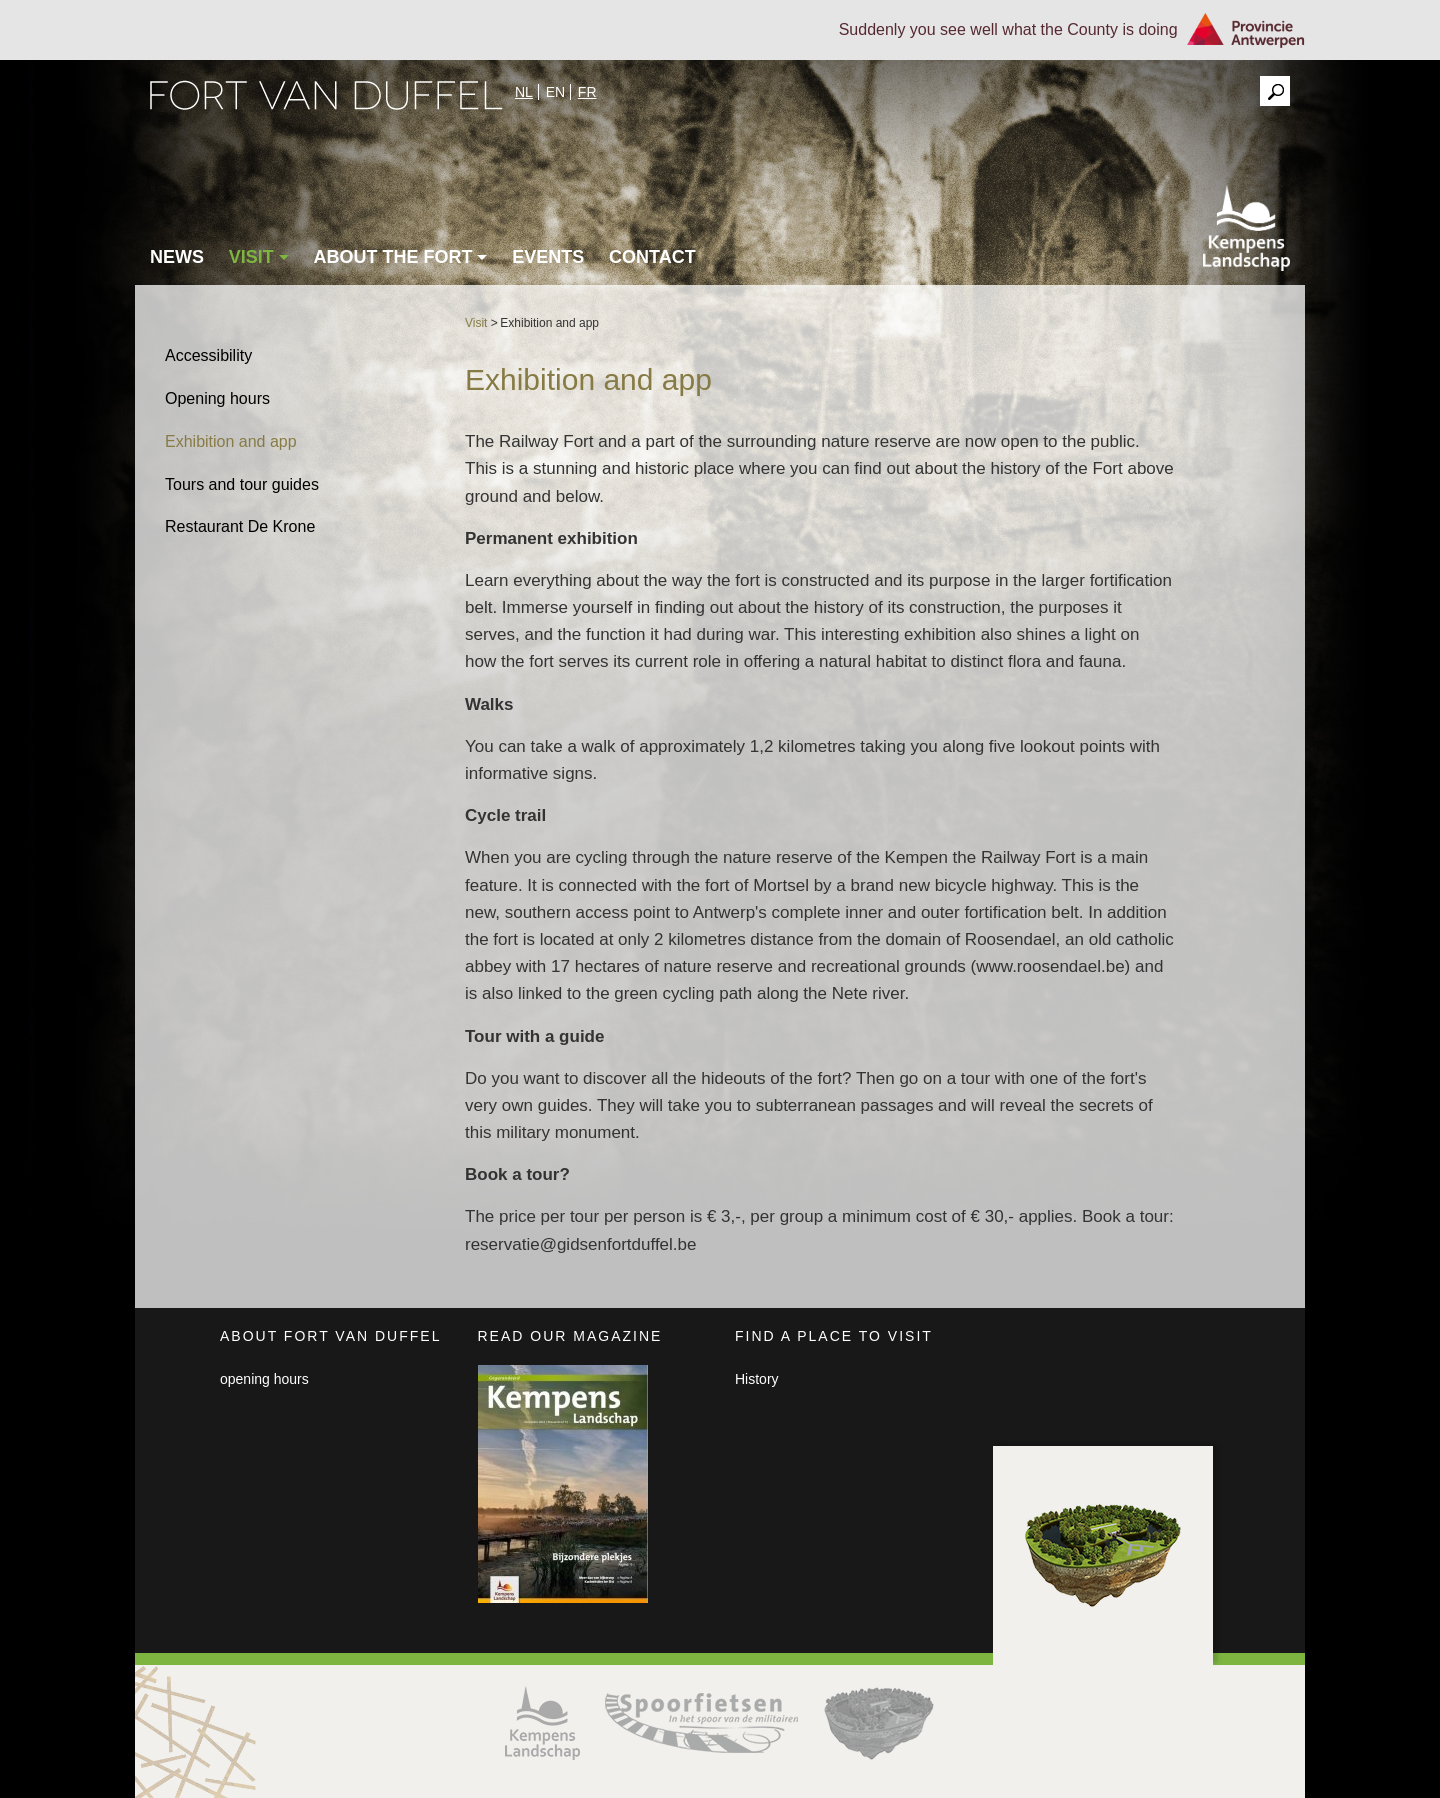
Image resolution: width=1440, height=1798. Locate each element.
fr (587, 92)
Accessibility (208, 355)
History (757, 1379)
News (177, 257)
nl (524, 92)
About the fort (400, 257)
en (555, 92)
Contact (652, 257)
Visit (259, 257)
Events (548, 257)
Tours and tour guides (242, 484)
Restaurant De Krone (240, 526)
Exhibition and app (231, 441)
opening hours (264, 1379)
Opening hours (217, 398)
